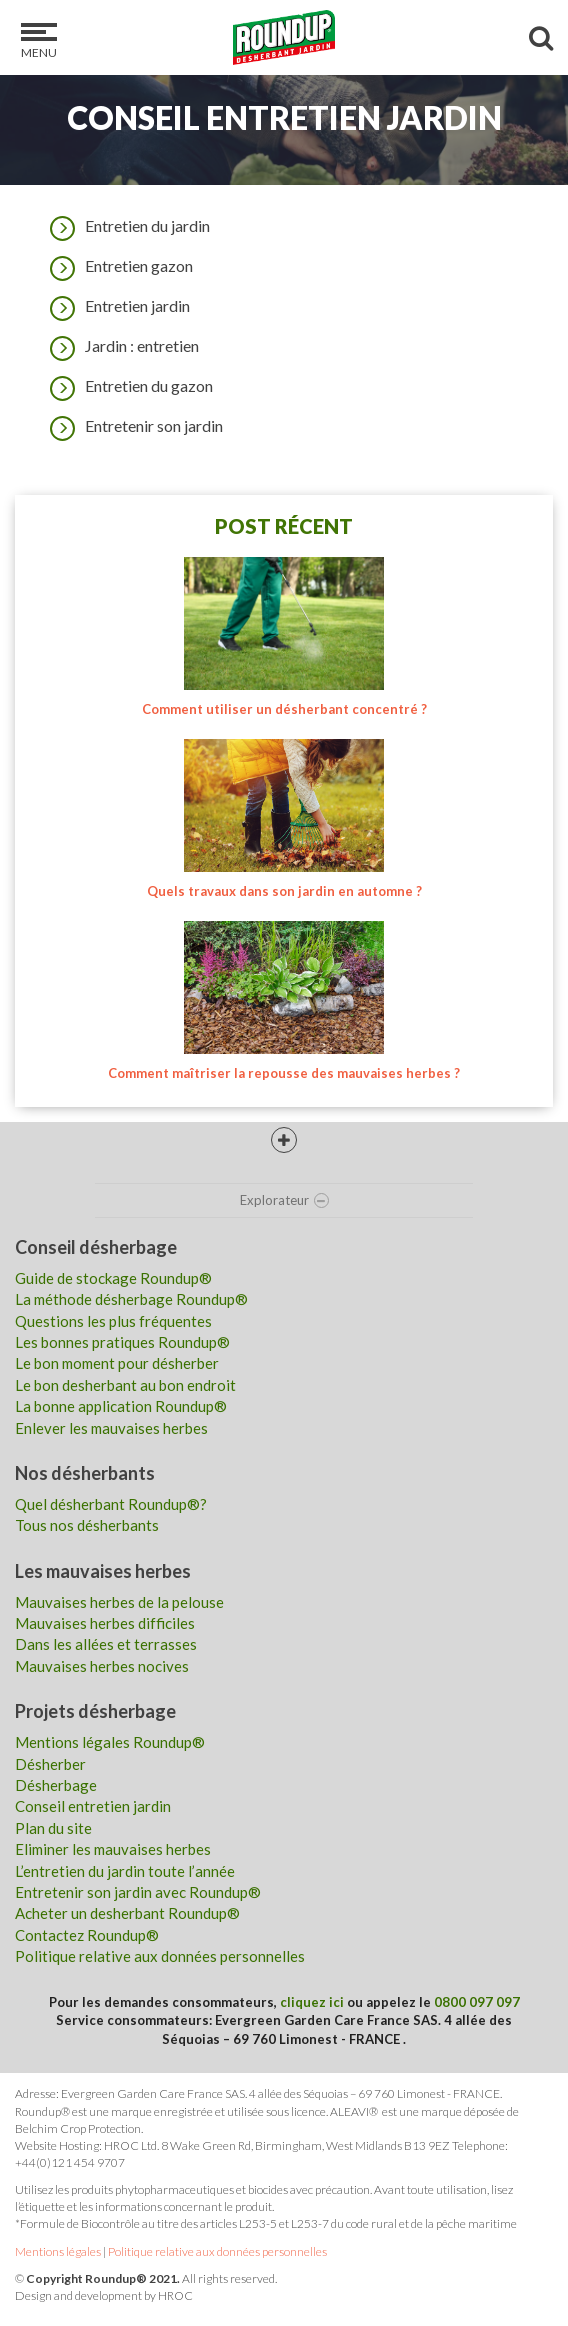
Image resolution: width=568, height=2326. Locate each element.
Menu (39, 41)
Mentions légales (58, 2251)
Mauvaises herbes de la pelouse (119, 1602)
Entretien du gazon (126, 386)
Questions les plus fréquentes (113, 1321)
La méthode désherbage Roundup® (131, 1299)
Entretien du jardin (125, 226)
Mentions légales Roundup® (110, 1742)
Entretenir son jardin (131, 426)
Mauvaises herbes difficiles (105, 1623)
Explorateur (284, 1200)
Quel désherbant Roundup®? (111, 1504)
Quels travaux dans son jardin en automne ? (284, 891)
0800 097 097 (477, 2002)
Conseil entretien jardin (93, 1806)
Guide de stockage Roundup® (113, 1278)
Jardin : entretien (119, 346)
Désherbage (56, 1785)
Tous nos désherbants (87, 1525)
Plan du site (53, 1828)
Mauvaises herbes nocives (102, 1666)
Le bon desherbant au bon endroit (125, 1385)
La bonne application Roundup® (121, 1406)
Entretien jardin (115, 306)
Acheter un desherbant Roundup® (127, 1913)
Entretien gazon (116, 266)
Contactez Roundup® (87, 1935)
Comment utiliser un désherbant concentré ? (284, 709)
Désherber (50, 1764)
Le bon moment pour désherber (117, 1363)
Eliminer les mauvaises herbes (113, 1849)
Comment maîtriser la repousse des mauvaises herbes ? (284, 1073)
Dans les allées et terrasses (106, 1644)
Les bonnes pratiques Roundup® (122, 1342)
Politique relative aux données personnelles (160, 1956)
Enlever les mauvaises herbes (111, 1428)
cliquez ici (312, 2002)
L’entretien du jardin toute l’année (125, 1871)
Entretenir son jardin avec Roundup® (138, 1892)
